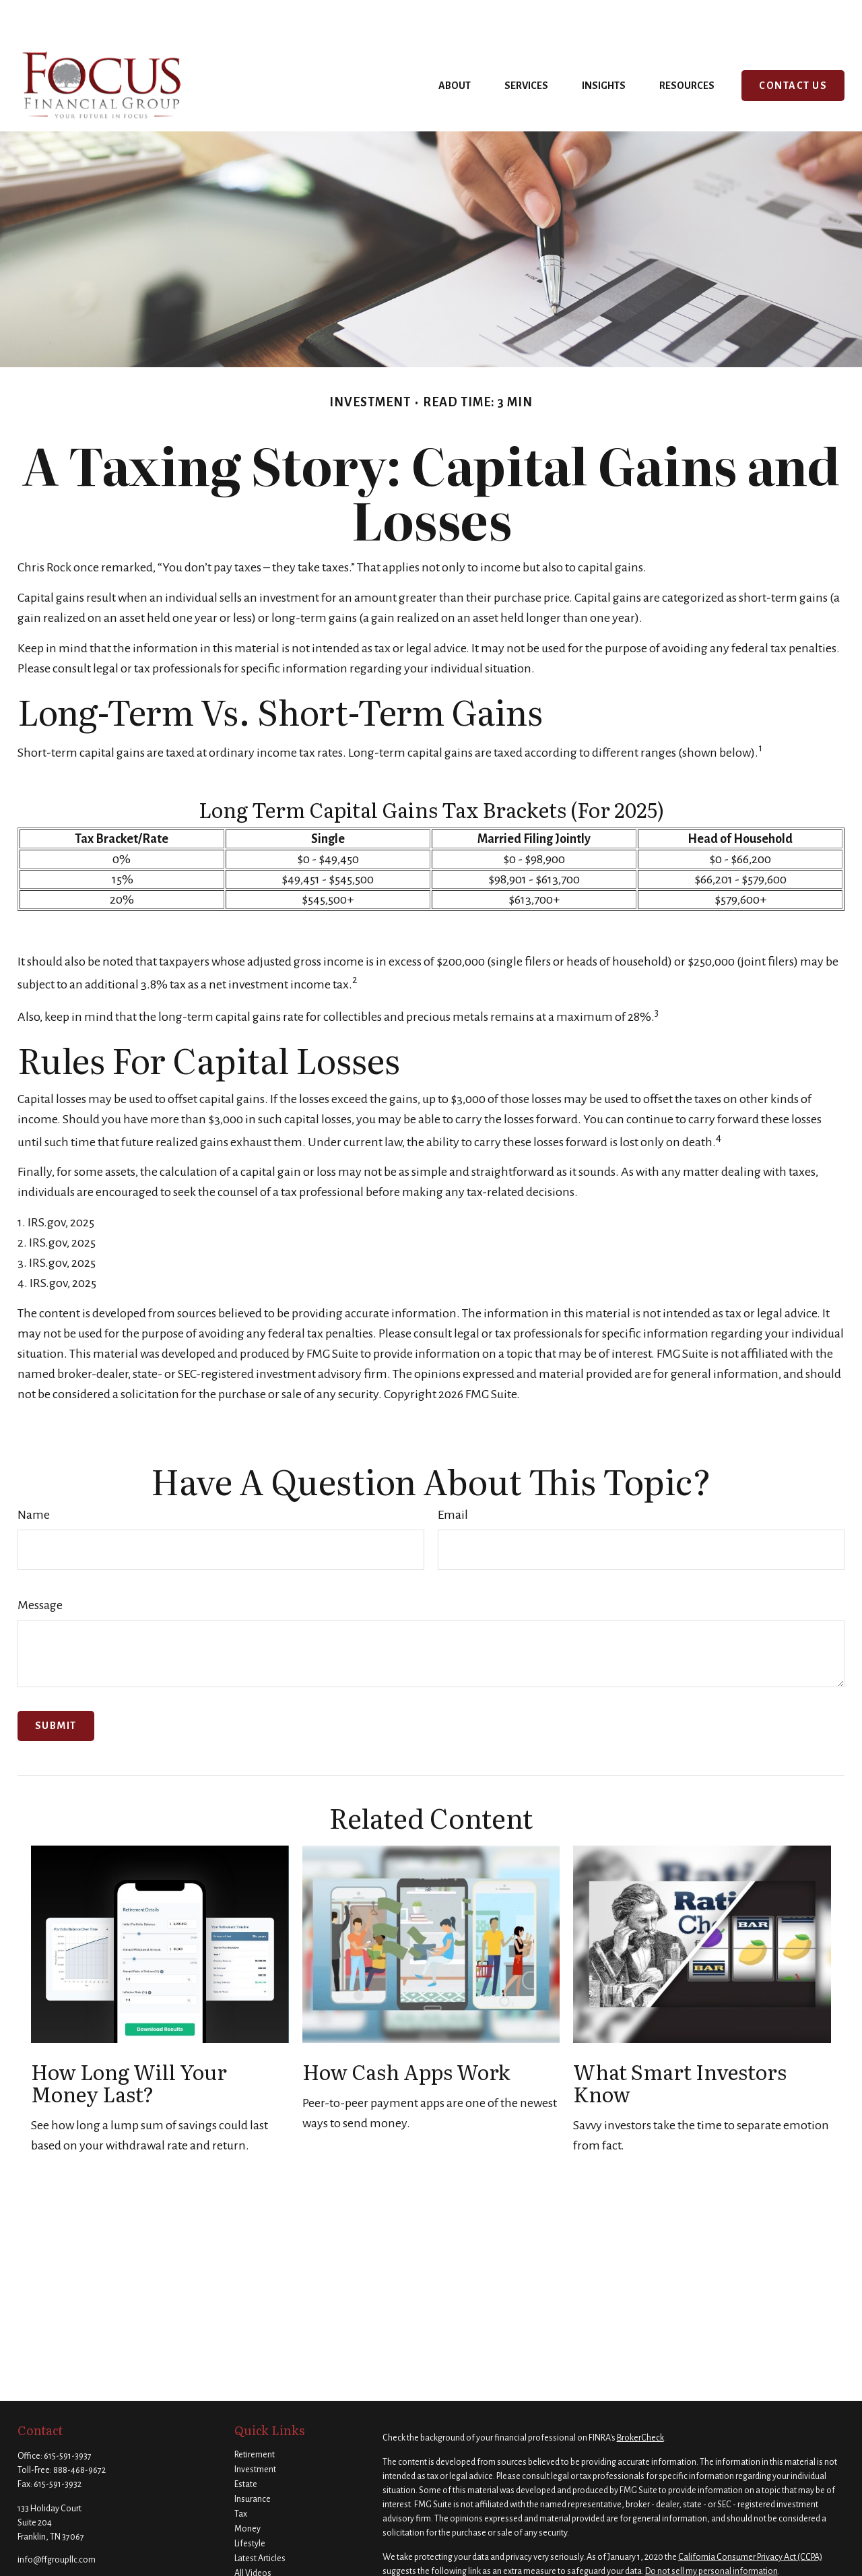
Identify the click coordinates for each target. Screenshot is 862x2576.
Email (453, 1474)
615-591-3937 (68, 2415)
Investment (255, 2429)
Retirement (254, 2414)
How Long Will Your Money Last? (129, 2042)
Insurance (252, 2458)
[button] (454, 45)
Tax (240, 2473)
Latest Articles (260, 2518)
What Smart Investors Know (680, 2042)
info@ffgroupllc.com (57, 2519)
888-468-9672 (79, 2429)
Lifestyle (249, 2503)
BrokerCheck (640, 2397)
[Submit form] (56, 1685)
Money (247, 2488)
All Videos (252, 2533)
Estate (245, 2444)
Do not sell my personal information (711, 2531)
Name (34, 1474)
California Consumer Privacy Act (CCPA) (750, 2516)
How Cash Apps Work (406, 2031)
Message (40, 1564)
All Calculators (261, 2547)
